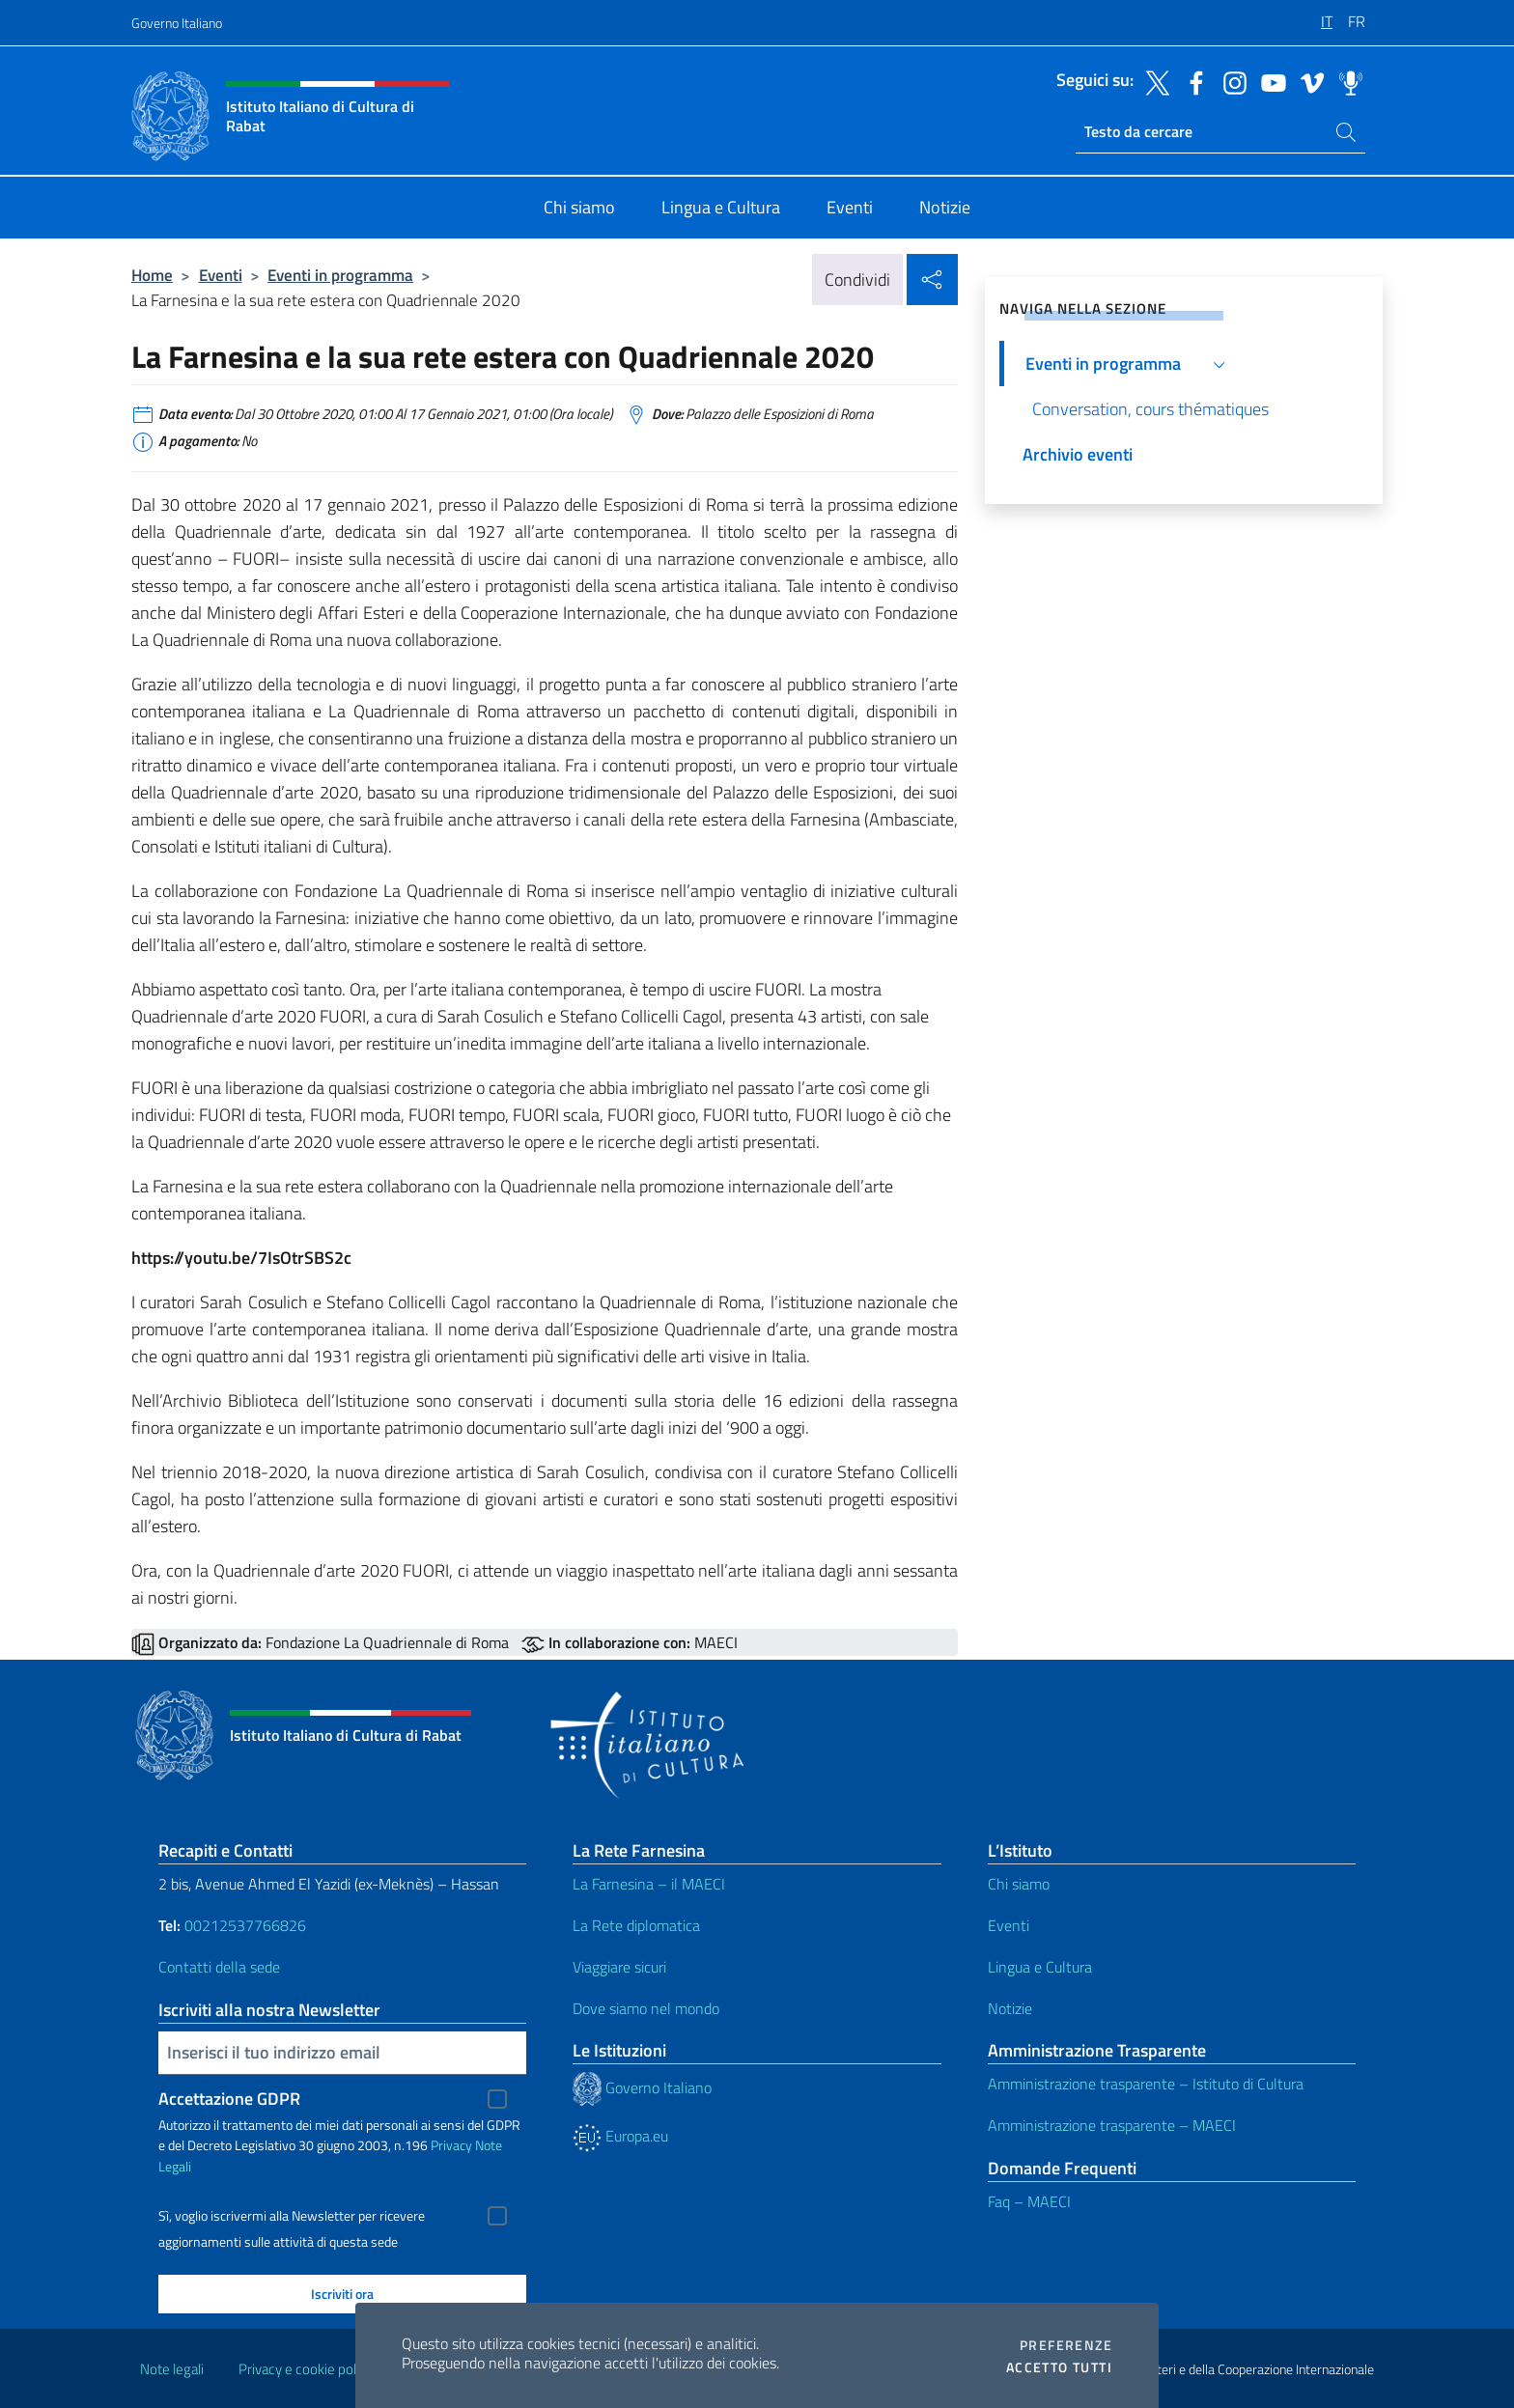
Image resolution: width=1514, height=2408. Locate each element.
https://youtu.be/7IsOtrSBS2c (241, 1258)
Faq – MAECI (1029, 2201)
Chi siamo (1019, 1883)
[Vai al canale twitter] (1153, 81)
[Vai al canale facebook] (1191, 81)
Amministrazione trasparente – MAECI (1112, 2125)
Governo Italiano (176, 23)
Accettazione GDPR (229, 2099)
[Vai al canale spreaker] (1346, 81)
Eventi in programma (340, 275)
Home (152, 275)
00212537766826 (245, 1925)
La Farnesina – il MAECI (649, 1883)
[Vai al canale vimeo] (1307, 81)
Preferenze (1066, 2345)
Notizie (1010, 2008)
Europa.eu (620, 2135)
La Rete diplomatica (636, 1925)
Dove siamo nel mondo (646, 2008)
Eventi (220, 275)
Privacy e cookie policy (305, 2369)
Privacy (451, 2145)
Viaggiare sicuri (619, 1966)
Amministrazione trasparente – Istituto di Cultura (1146, 2083)
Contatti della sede (219, 1966)
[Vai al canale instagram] (1230, 81)
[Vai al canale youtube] (1268, 81)
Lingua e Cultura (1040, 1966)
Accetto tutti (1059, 2367)
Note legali (172, 2369)
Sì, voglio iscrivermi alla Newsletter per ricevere (291, 2215)
